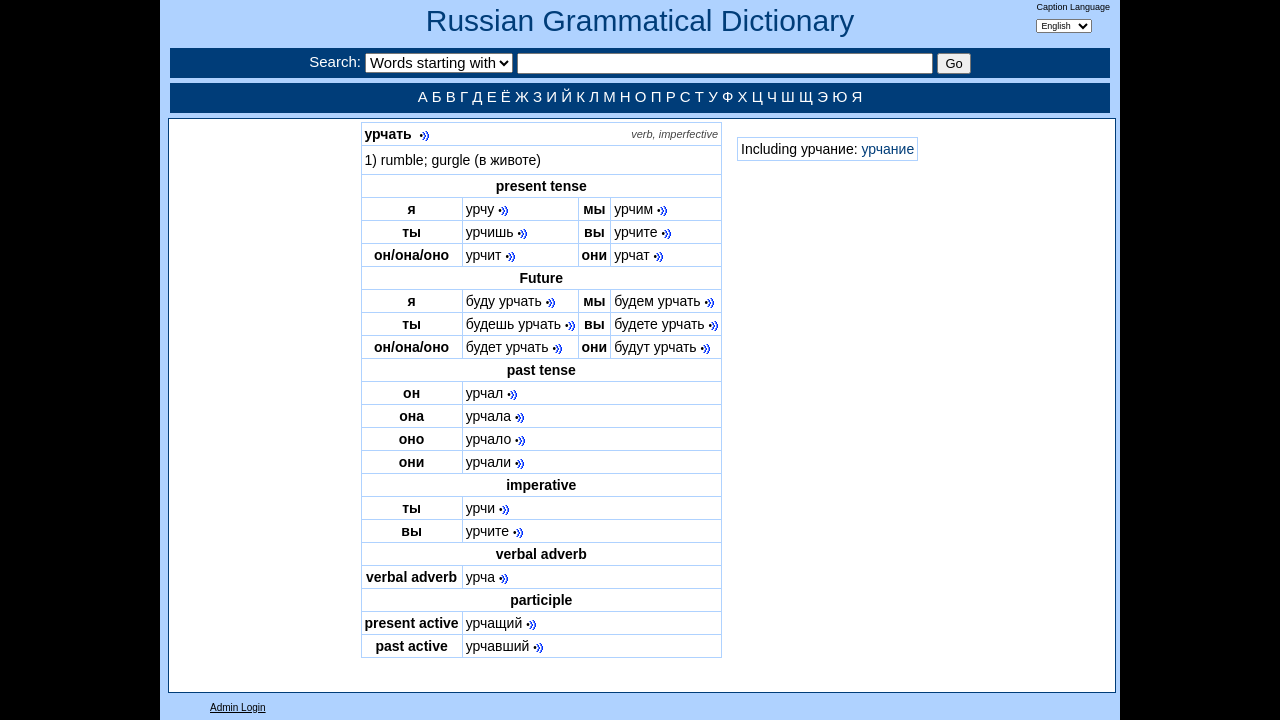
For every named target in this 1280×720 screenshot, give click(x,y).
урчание (887, 149)
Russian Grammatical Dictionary (640, 20)
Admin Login (238, 707)
